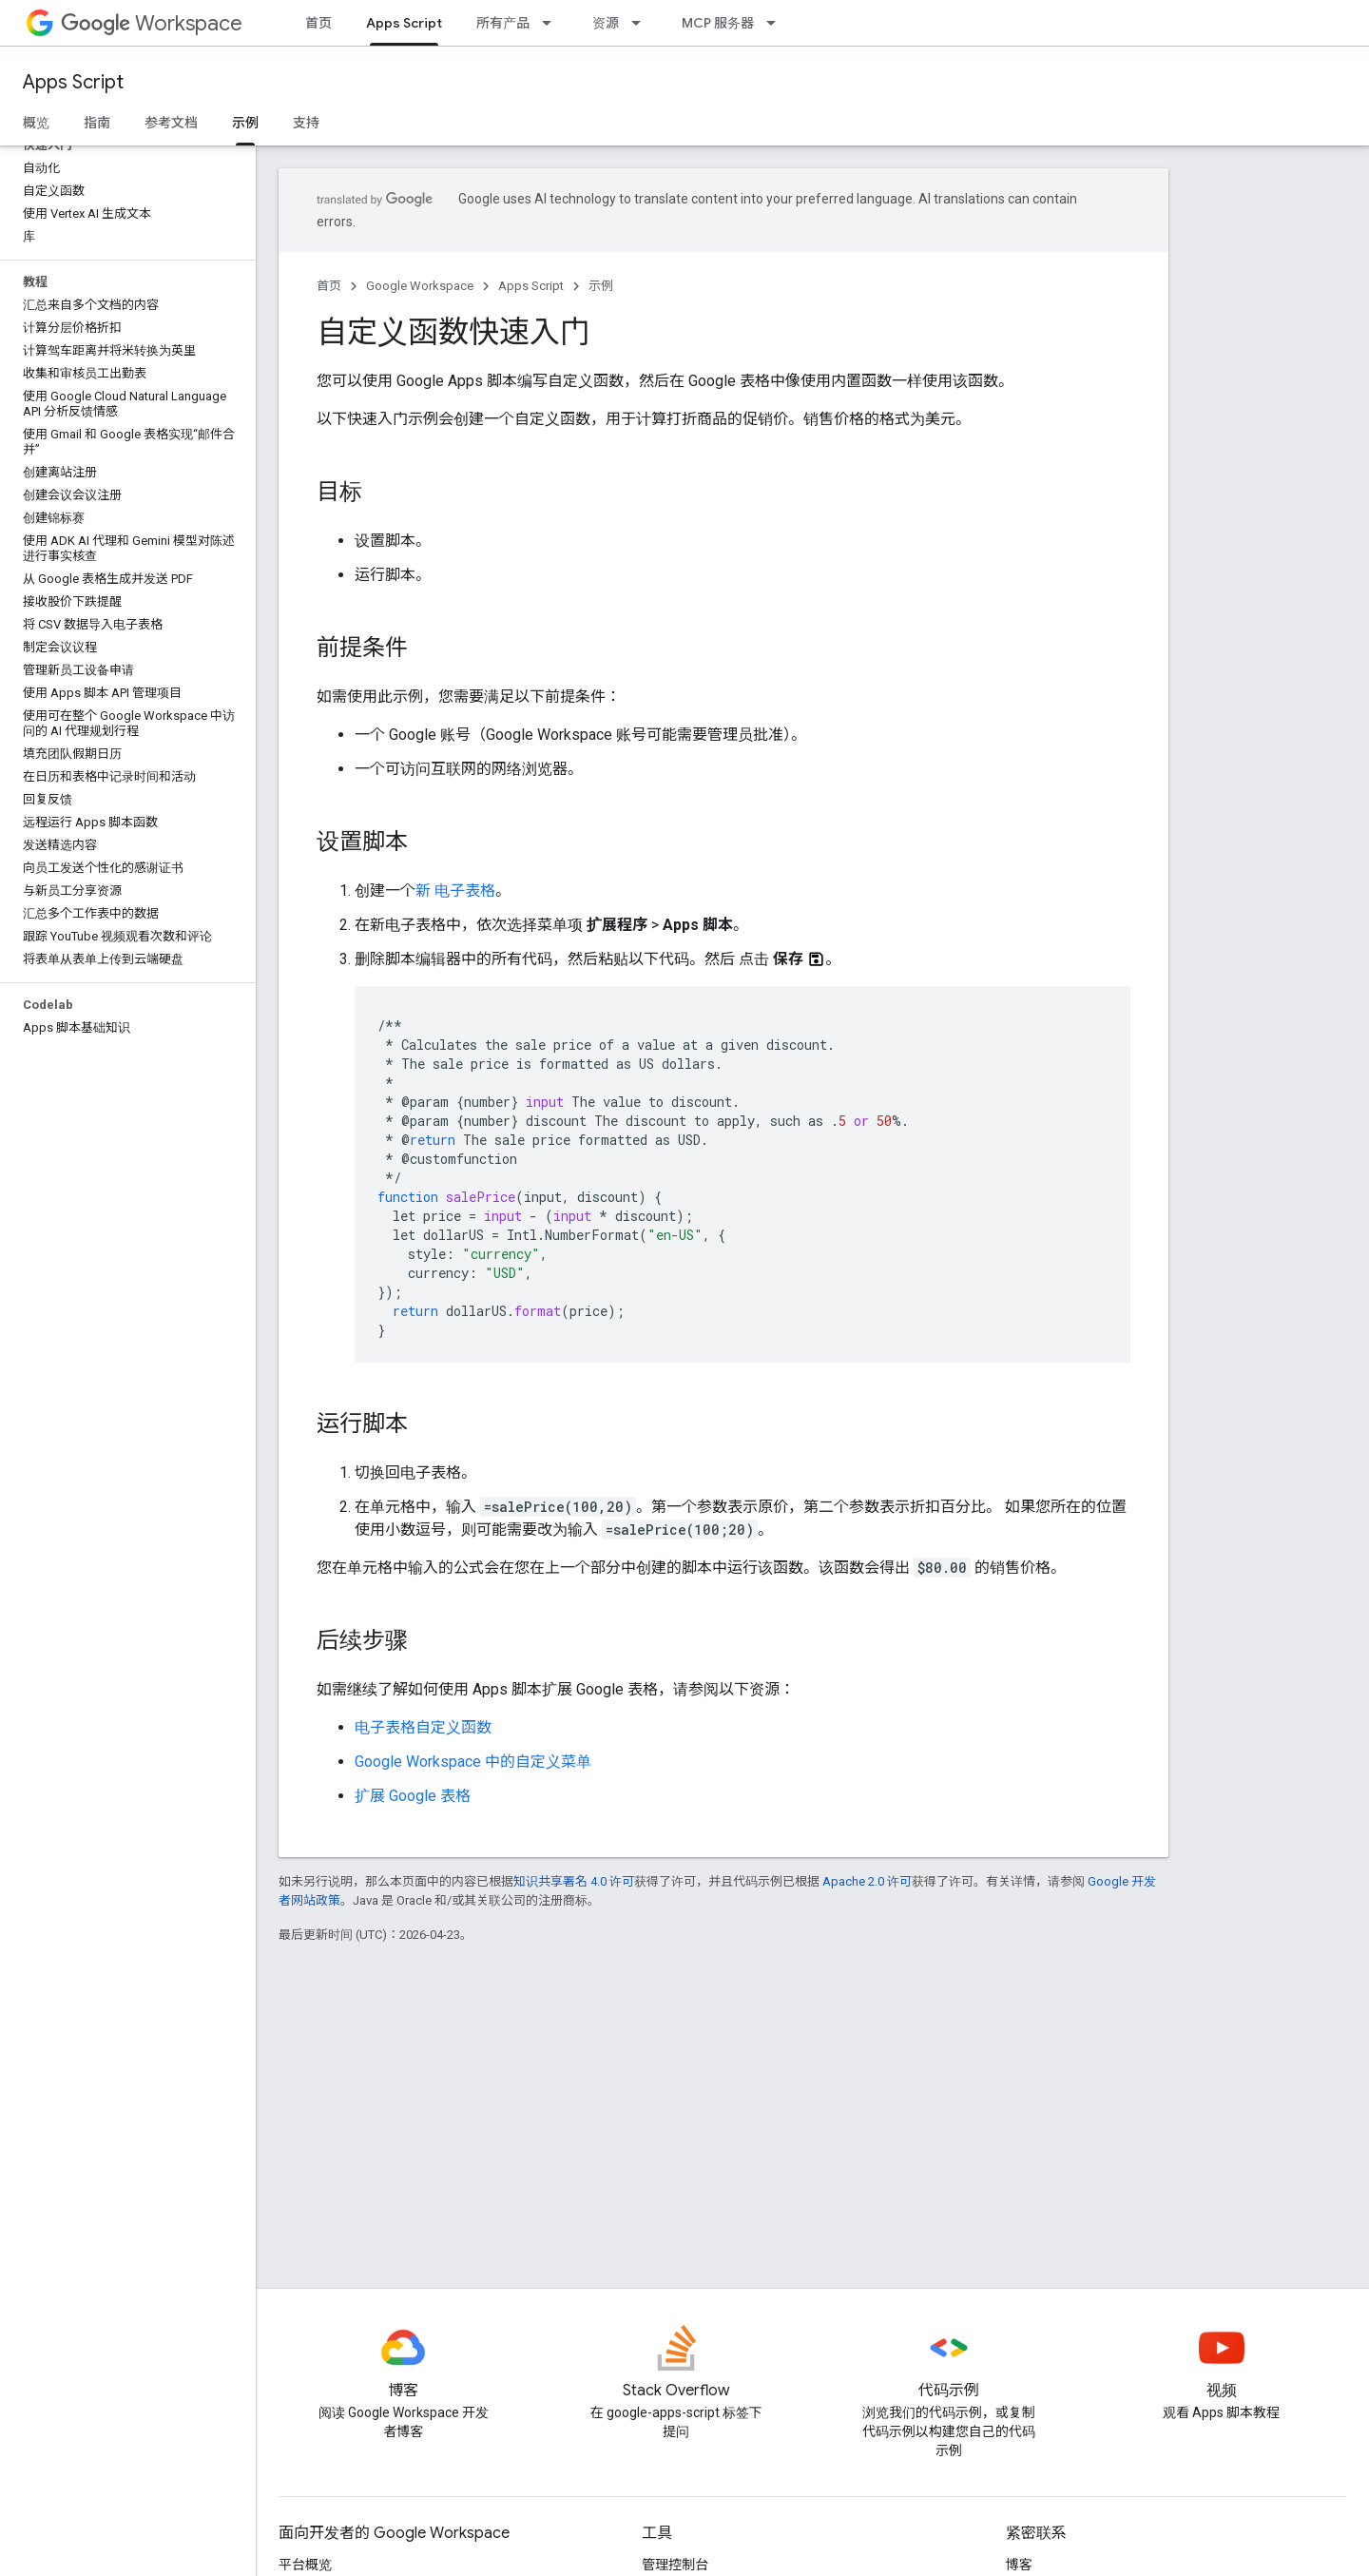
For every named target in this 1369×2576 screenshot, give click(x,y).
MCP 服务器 (718, 22)
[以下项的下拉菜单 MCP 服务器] (777, 23)
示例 (600, 286)
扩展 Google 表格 (413, 1796)
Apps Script (73, 82)
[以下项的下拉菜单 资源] (642, 23)
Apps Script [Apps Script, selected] (404, 22)
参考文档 (171, 122)
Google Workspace (419, 286)
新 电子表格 (455, 890)
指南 (97, 122)
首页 (318, 22)
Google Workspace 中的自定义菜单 (473, 1762)
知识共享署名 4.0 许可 (573, 1881)
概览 (36, 122)
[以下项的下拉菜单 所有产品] (552, 23)
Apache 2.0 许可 (867, 1881)
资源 (605, 22)
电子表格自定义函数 (423, 1727)
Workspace (151, 23)
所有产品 (503, 22)
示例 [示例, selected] (245, 122)
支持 (306, 122)
